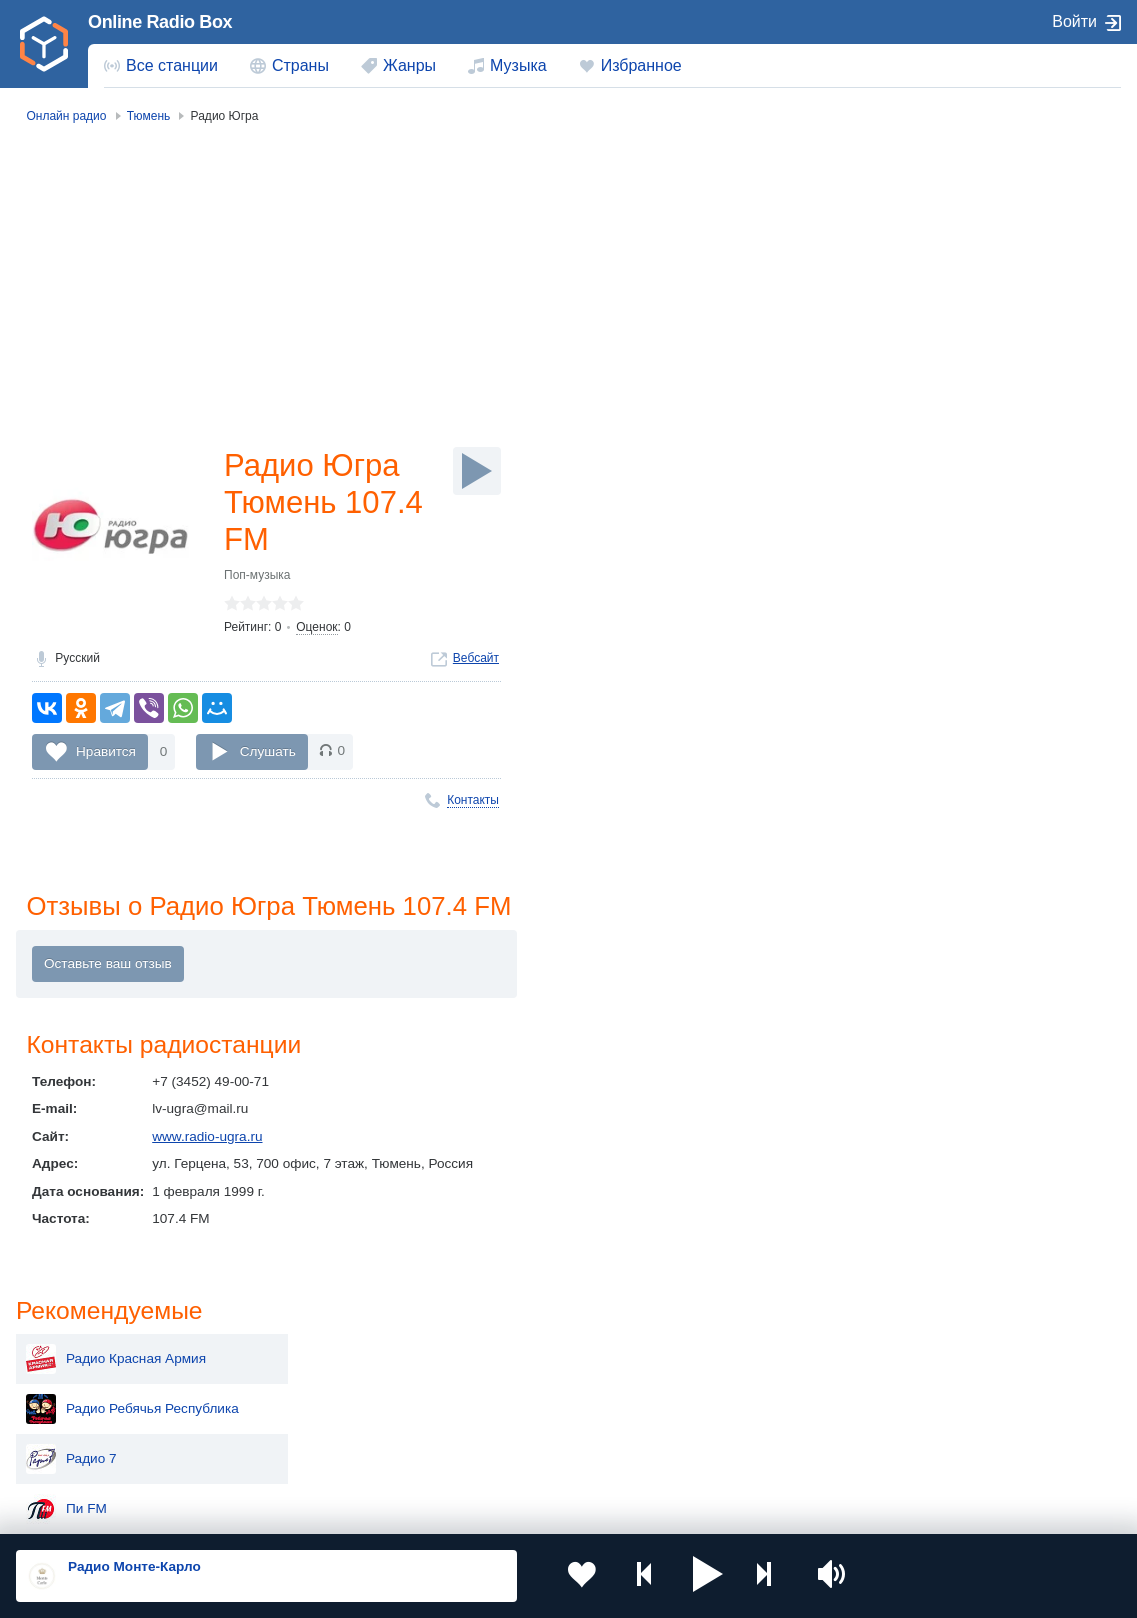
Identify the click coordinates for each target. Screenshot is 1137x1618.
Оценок (316, 631)
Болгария (737, 1387)
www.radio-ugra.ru (207, 1141)
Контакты (473, 804)
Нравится (106, 754)
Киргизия (79, 1387)
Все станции (172, 65)
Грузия (291, 1455)
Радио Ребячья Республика (965, 258)
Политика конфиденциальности (458, 1511)
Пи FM (899, 358)
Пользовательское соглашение (264, 1511)
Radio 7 (902, 458)
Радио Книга (918, 508)
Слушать (268, 754)
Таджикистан (310, 1387)
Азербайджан (531, 1455)
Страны (300, 65)
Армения (517, 1387)
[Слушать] (477, 471)
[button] (683, 1576)
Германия (738, 1455)
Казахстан (740, 1354)
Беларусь (80, 1455)
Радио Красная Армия (949, 208)
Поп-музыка (257, 579)
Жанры (409, 65)
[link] (44, 44)
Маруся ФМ (915, 408)
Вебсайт (476, 662)
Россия (73, 1354)
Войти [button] (1074, 21)
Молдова (517, 1354)
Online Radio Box (160, 22)
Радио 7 (904, 308)
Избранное (641, 65)
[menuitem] (161, 66)
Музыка (518, 65)
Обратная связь (610, 1511)
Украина (296, 1354)
